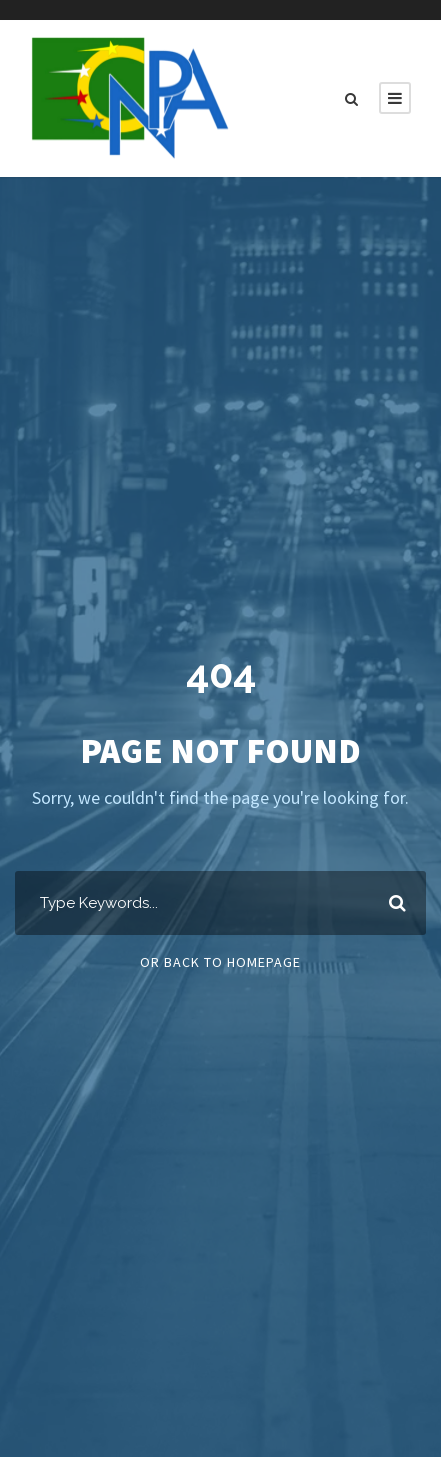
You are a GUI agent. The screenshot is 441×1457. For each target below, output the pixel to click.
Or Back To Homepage (220, 962)
